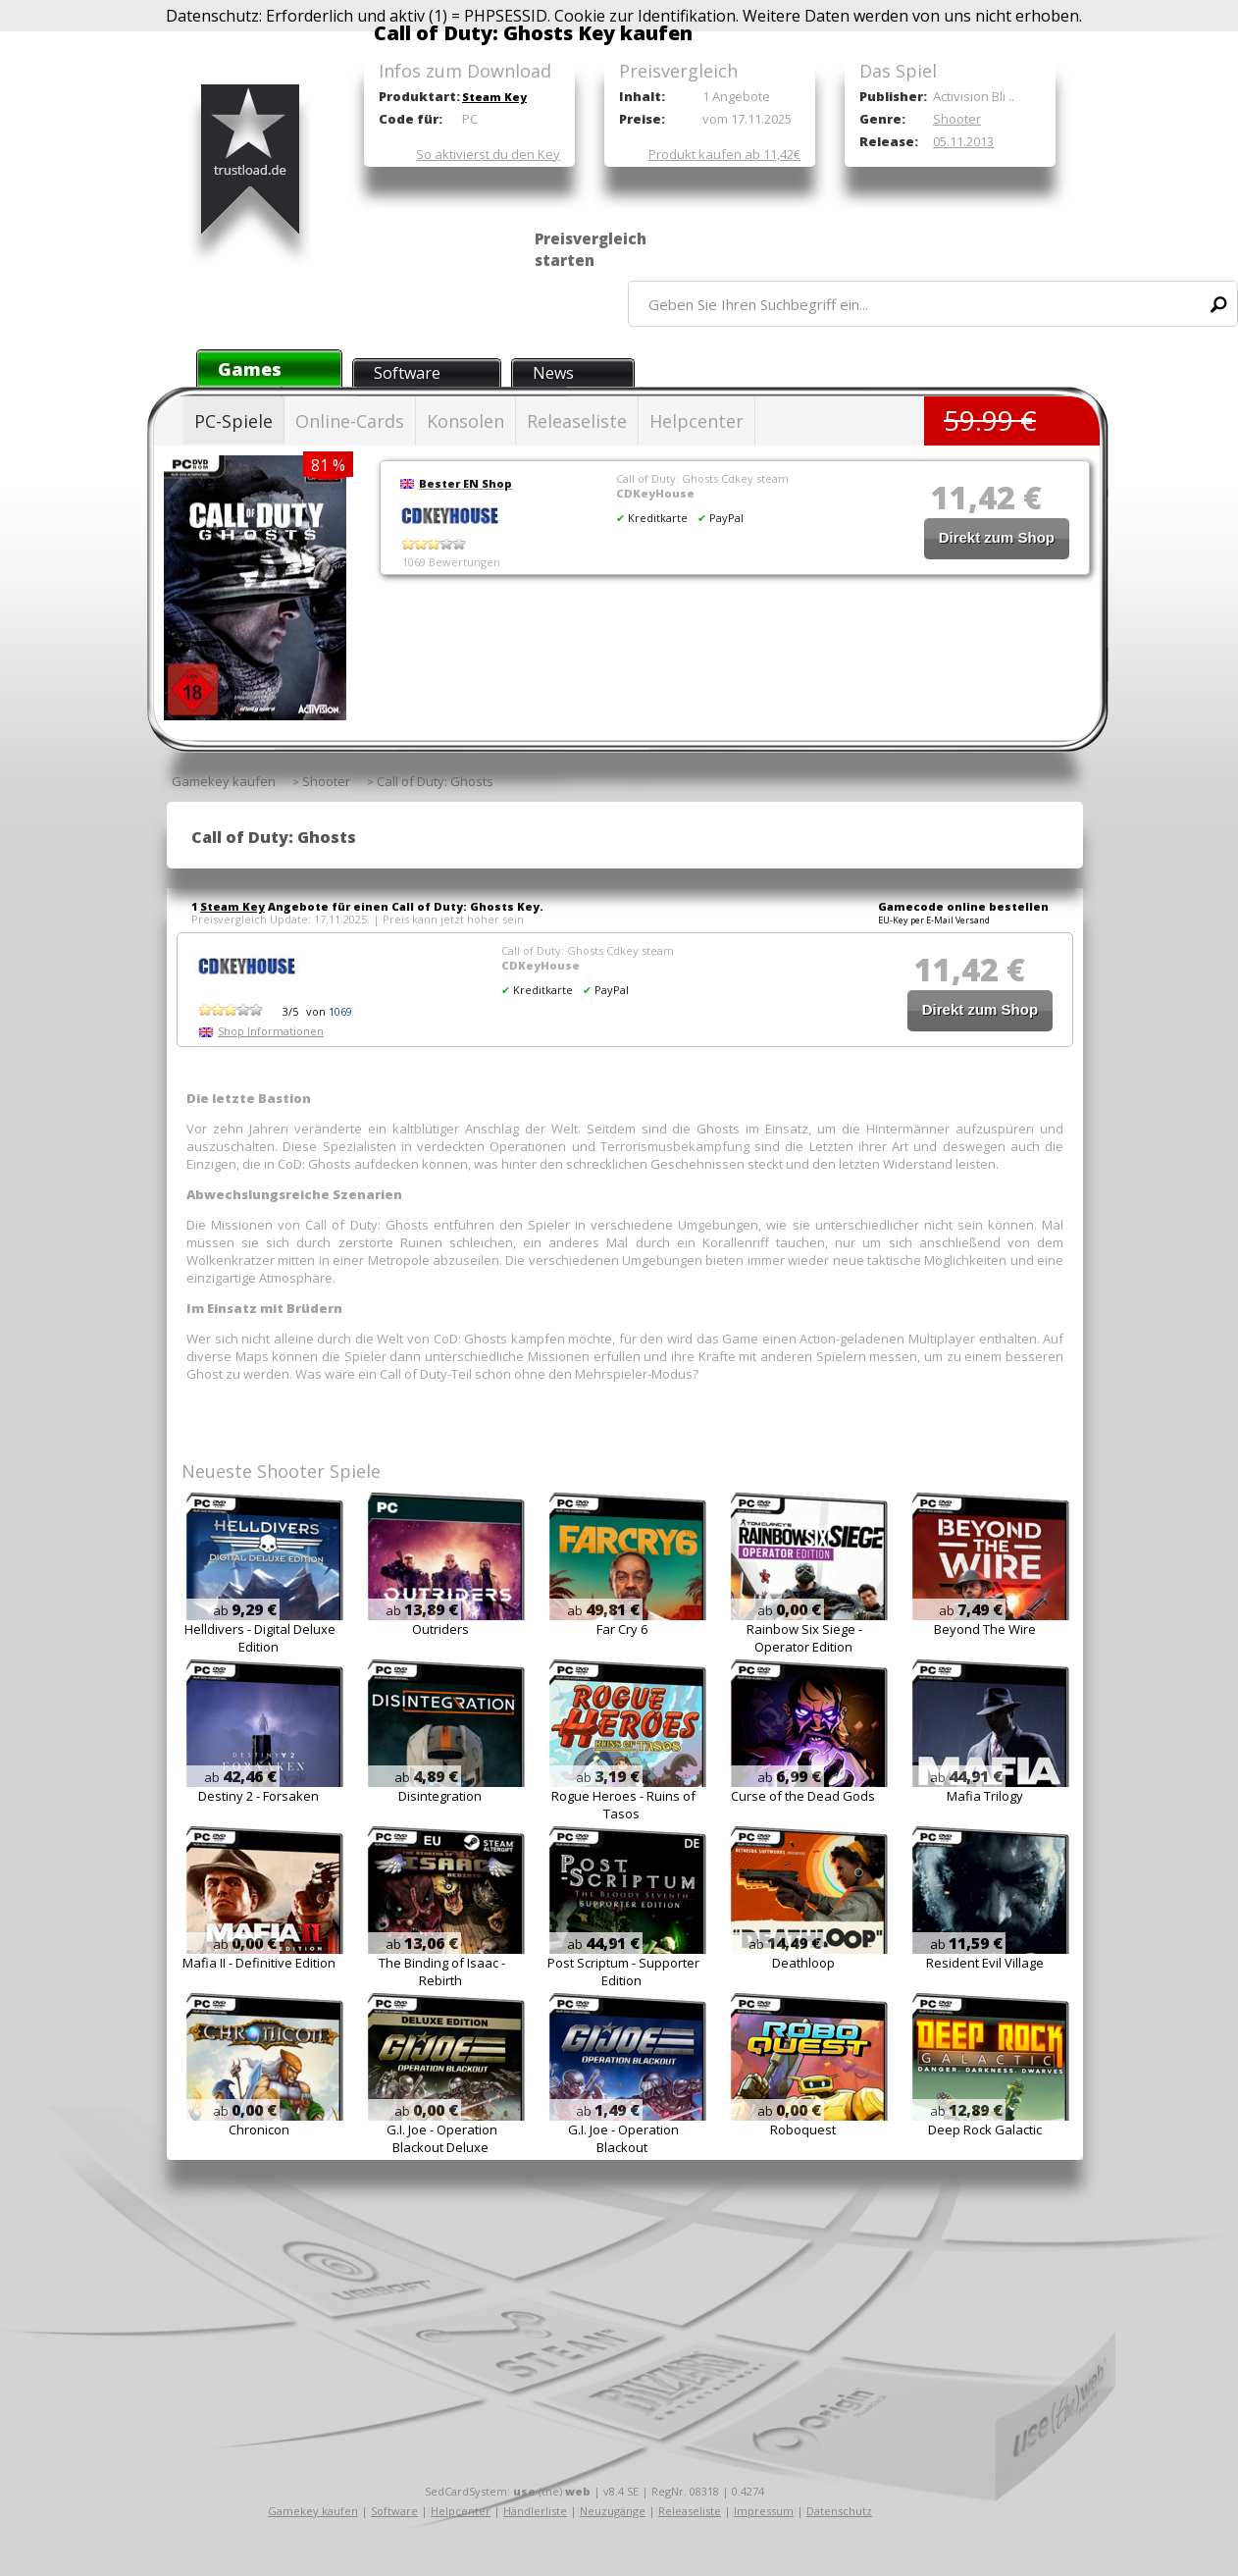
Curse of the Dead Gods (803, 1796)
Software (407, 373)
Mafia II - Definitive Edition (258, 1962)
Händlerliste (535, 2510)
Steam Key (494, 96)
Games (250, 369)
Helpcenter (696, 421)
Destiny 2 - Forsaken (258, 1796)
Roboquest (803, 2129)
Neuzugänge (612, 2510)
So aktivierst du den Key (488, 154)
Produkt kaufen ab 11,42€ (724, 154)
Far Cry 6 (621, 1629)
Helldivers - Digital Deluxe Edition (259, 1638)
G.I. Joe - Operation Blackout (623, 2138)
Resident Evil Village (985, 1962)
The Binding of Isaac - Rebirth (442, 1971)
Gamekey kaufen (313, 2510)
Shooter (957, 119)
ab (245, 1610)
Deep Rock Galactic (985, 2129)
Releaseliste (577, 421)
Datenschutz (839, 2510)
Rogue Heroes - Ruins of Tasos (623, 1804)
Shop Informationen (271, 1031)
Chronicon (259, 2129)
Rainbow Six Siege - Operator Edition (804, 1638)
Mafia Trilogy (985, 1796)
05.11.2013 (963, 141)
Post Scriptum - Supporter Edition (623, 1971)
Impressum (764, 2510)
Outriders (440, 1629)
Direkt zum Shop (997, 537)
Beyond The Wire (985, 1629)
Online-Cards (349, 421)
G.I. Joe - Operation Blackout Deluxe (442, 2138)
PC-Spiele (233, 421)
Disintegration (440, 1796)
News (553, 373)
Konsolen (465, 421)
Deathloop (803, 1962)
